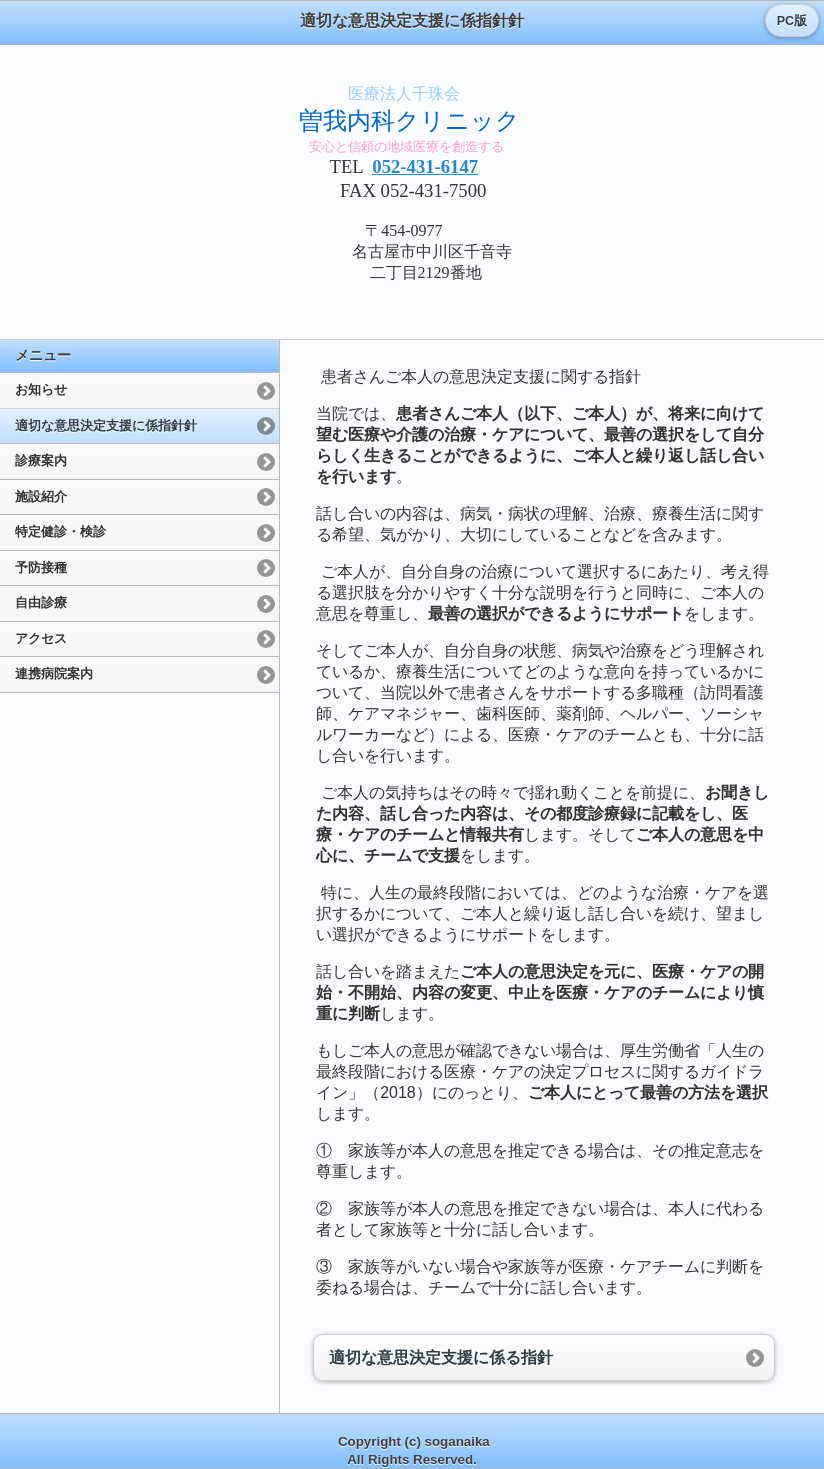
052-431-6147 (425, 166)
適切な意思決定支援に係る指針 (441, 1357)
